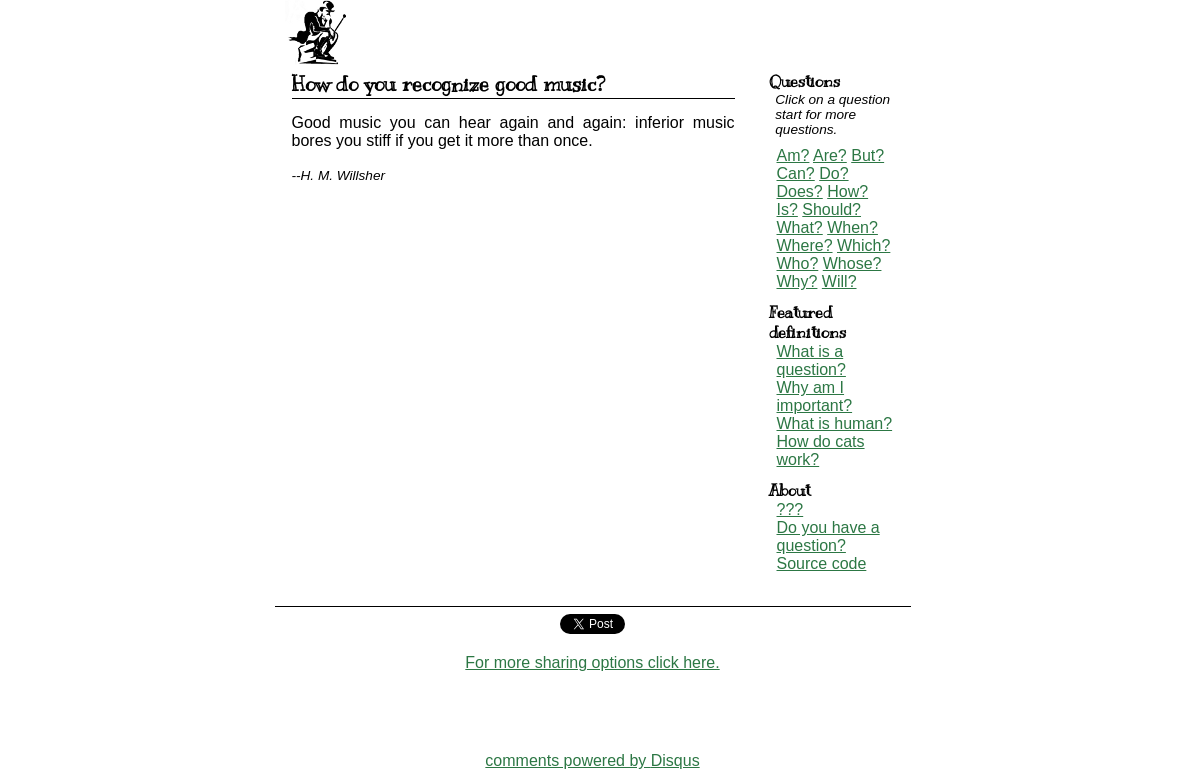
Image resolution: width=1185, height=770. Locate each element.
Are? (830, 155)
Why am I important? (815, 396)
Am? (793, 155)
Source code (822, 563)
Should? (831, 209)
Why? (797, 281)
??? (790, 509)
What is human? (835, 423)
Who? (798, 263)
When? (852, 227)
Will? (839, 281)
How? (847, 191)
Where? (805, 245)
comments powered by (592, 760)
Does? (800, 191)
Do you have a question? (828, 536)
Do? (833, 173)
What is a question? (811, 360)
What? (800, 227)
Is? (787, 209)
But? (867, 155)
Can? (796, 173)
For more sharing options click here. (592, 662)
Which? (863, 245)
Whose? (852, 263)
